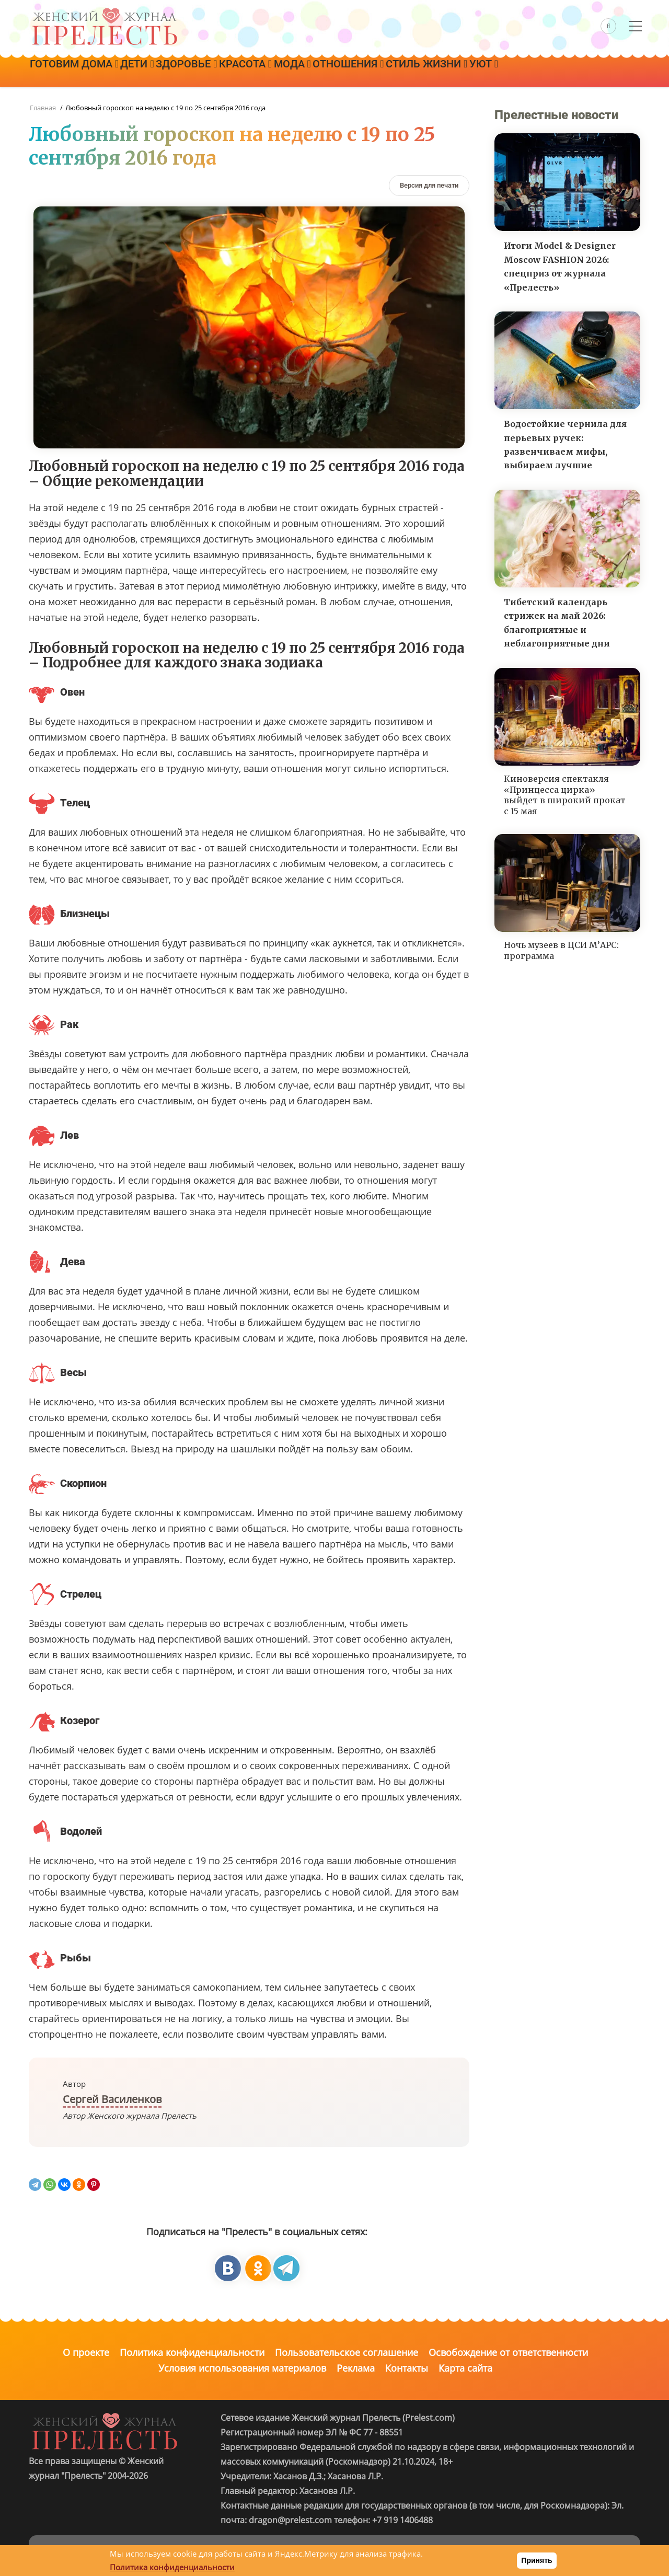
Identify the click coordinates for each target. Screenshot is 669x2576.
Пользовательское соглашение (346, 2352)
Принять (536, 2560)
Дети (150, 71)
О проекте (86, 2352)
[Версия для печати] (429, 185)
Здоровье (208, 71)
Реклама (356, 2368)
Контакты (406, 2368)
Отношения (396, 71)
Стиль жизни (483, 71)
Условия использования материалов (242, 2368)
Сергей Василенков (112, 2099)
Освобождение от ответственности (508, 2352)
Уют (548, 71)
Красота (275, 71)
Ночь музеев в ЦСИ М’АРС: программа (561, 950)
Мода (331, 71)
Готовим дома (78, 71)
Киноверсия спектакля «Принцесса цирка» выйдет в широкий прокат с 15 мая (565, 794)
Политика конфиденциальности (192, 2352)
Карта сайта (465, 2368)
